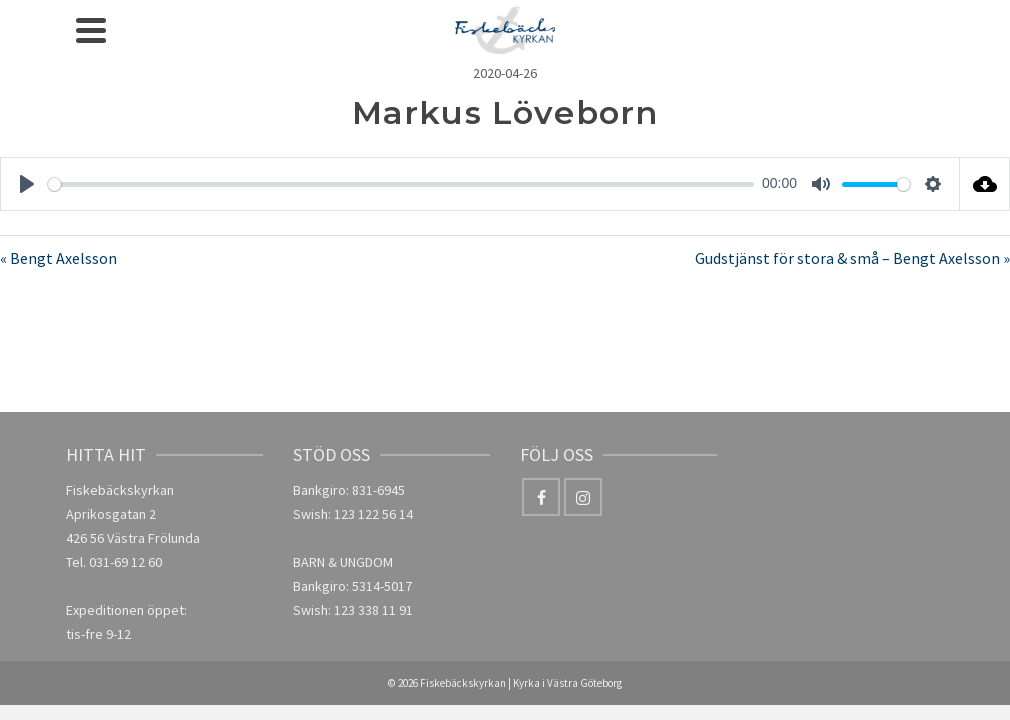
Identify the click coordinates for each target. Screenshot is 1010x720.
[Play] (27, 184)
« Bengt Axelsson (58, 258)
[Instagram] (583, 497)
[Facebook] (541, 497)
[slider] (401, 184)
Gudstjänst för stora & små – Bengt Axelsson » (852, 258)
